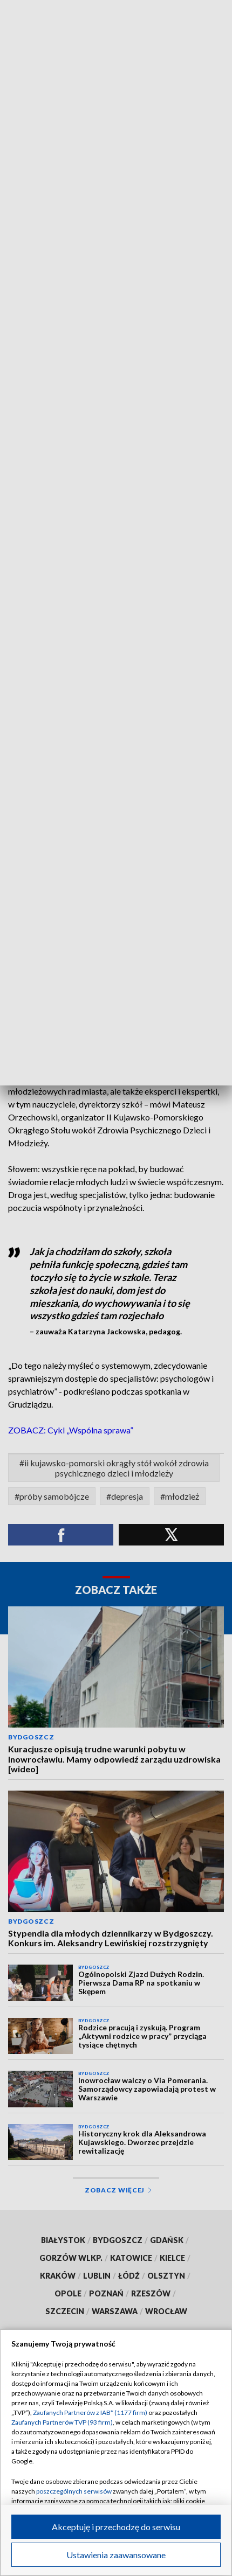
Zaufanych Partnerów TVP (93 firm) (62, 2422)
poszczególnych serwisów (74, 2491)
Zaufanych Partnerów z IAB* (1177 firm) (90, 2412)
